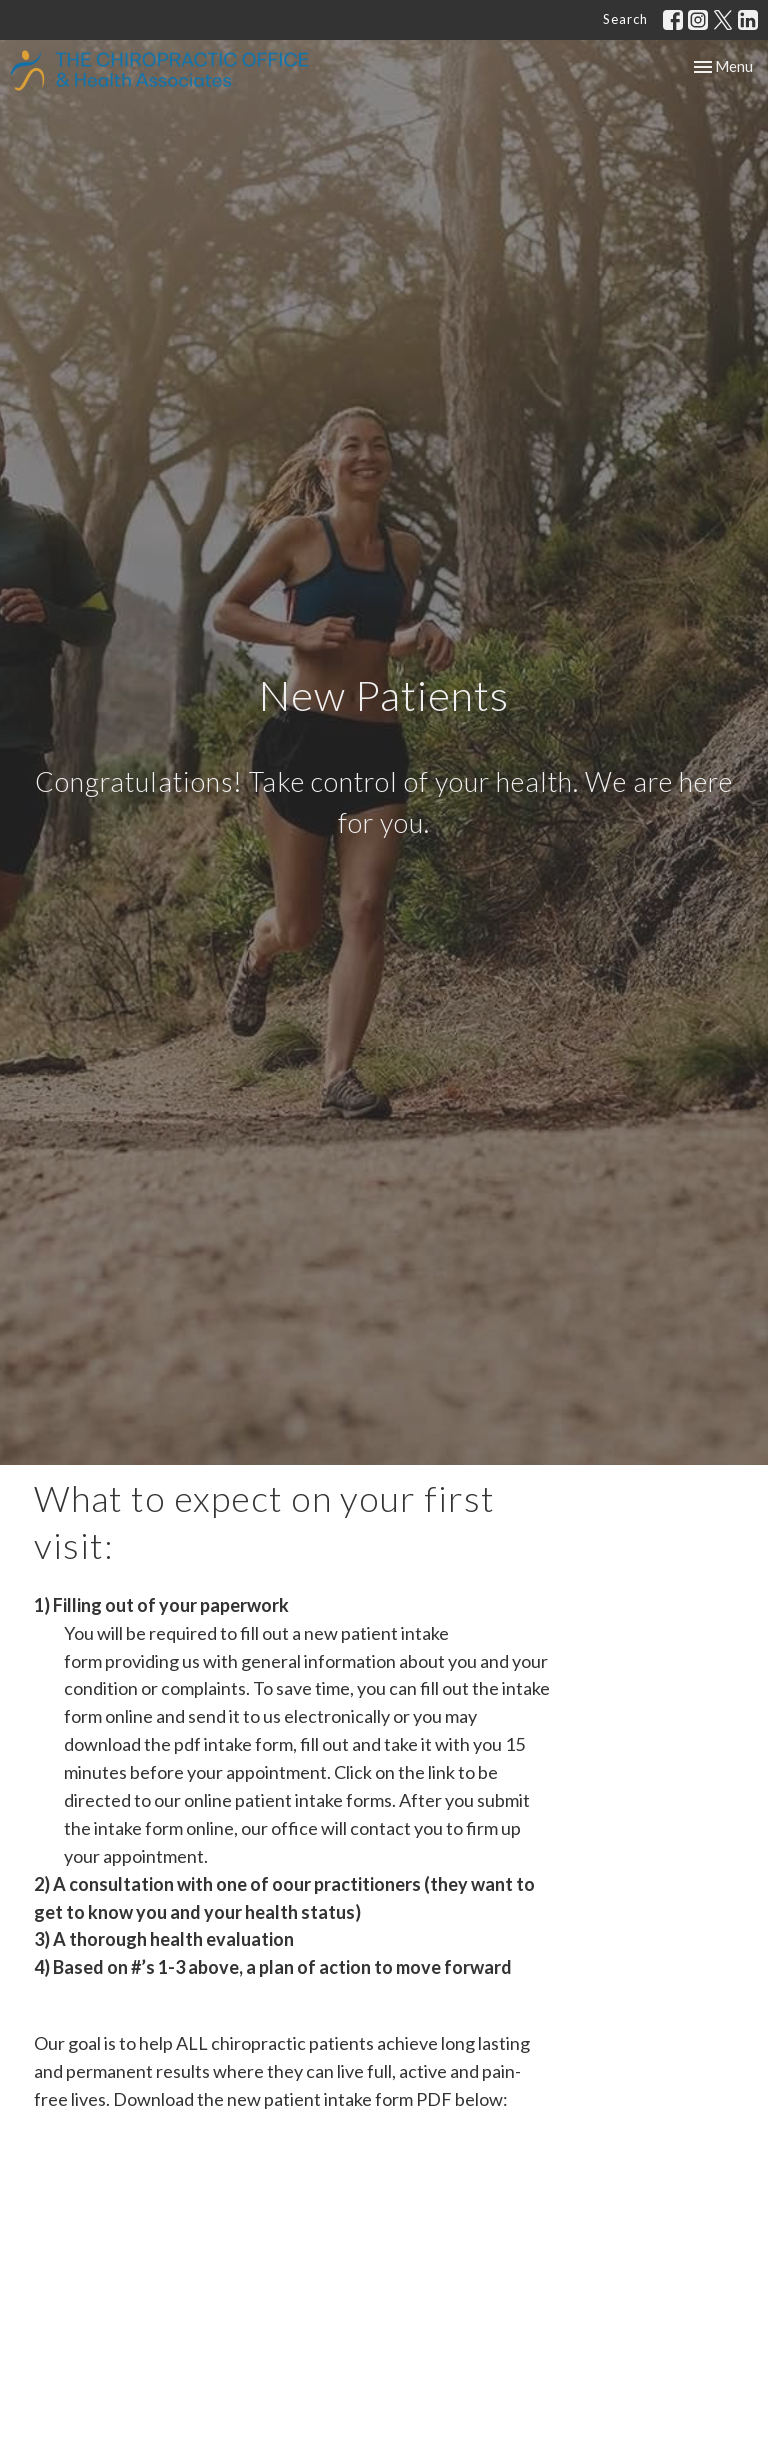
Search (625, 19)
